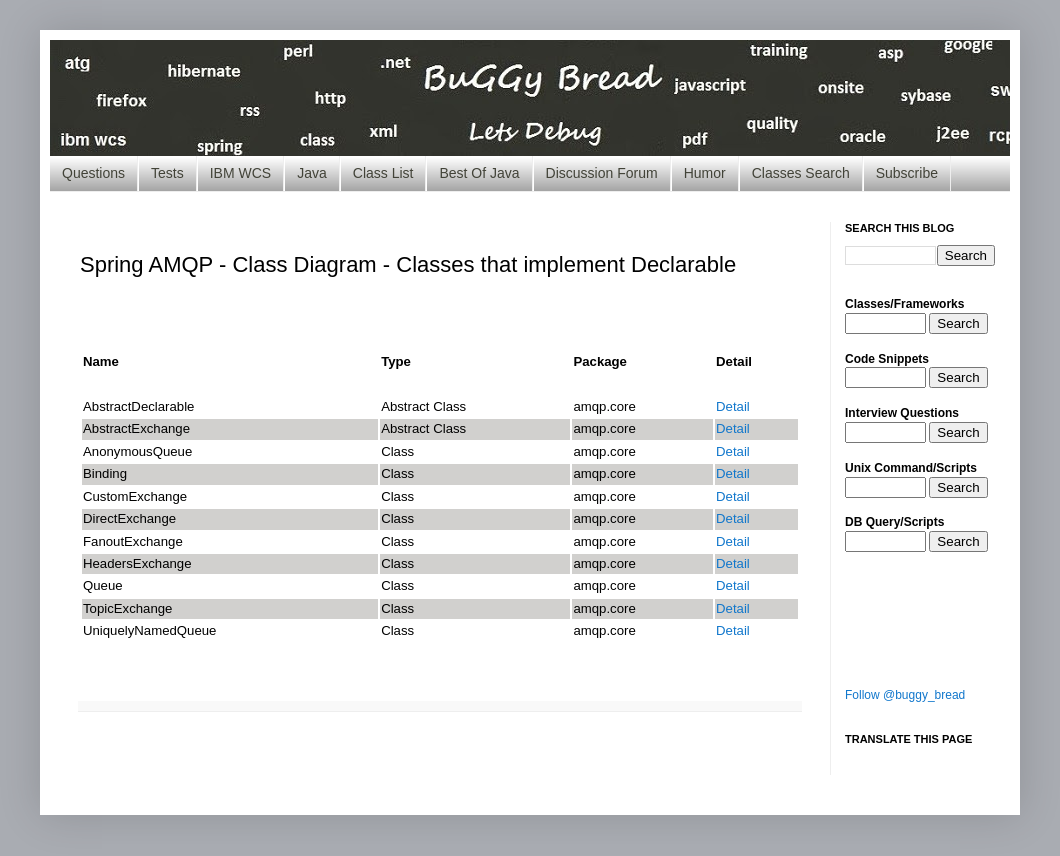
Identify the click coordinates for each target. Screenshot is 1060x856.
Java (312, 173)
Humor (705, 173)
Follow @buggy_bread (905, 695)
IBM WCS (240, 173)
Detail (733, 406)
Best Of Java (479, 173)
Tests (167, 173)
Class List (383, 173)
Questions (93, 173)
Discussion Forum (602, 173)
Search (958, 323)
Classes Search (801, 173)
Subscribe (907, 173)
